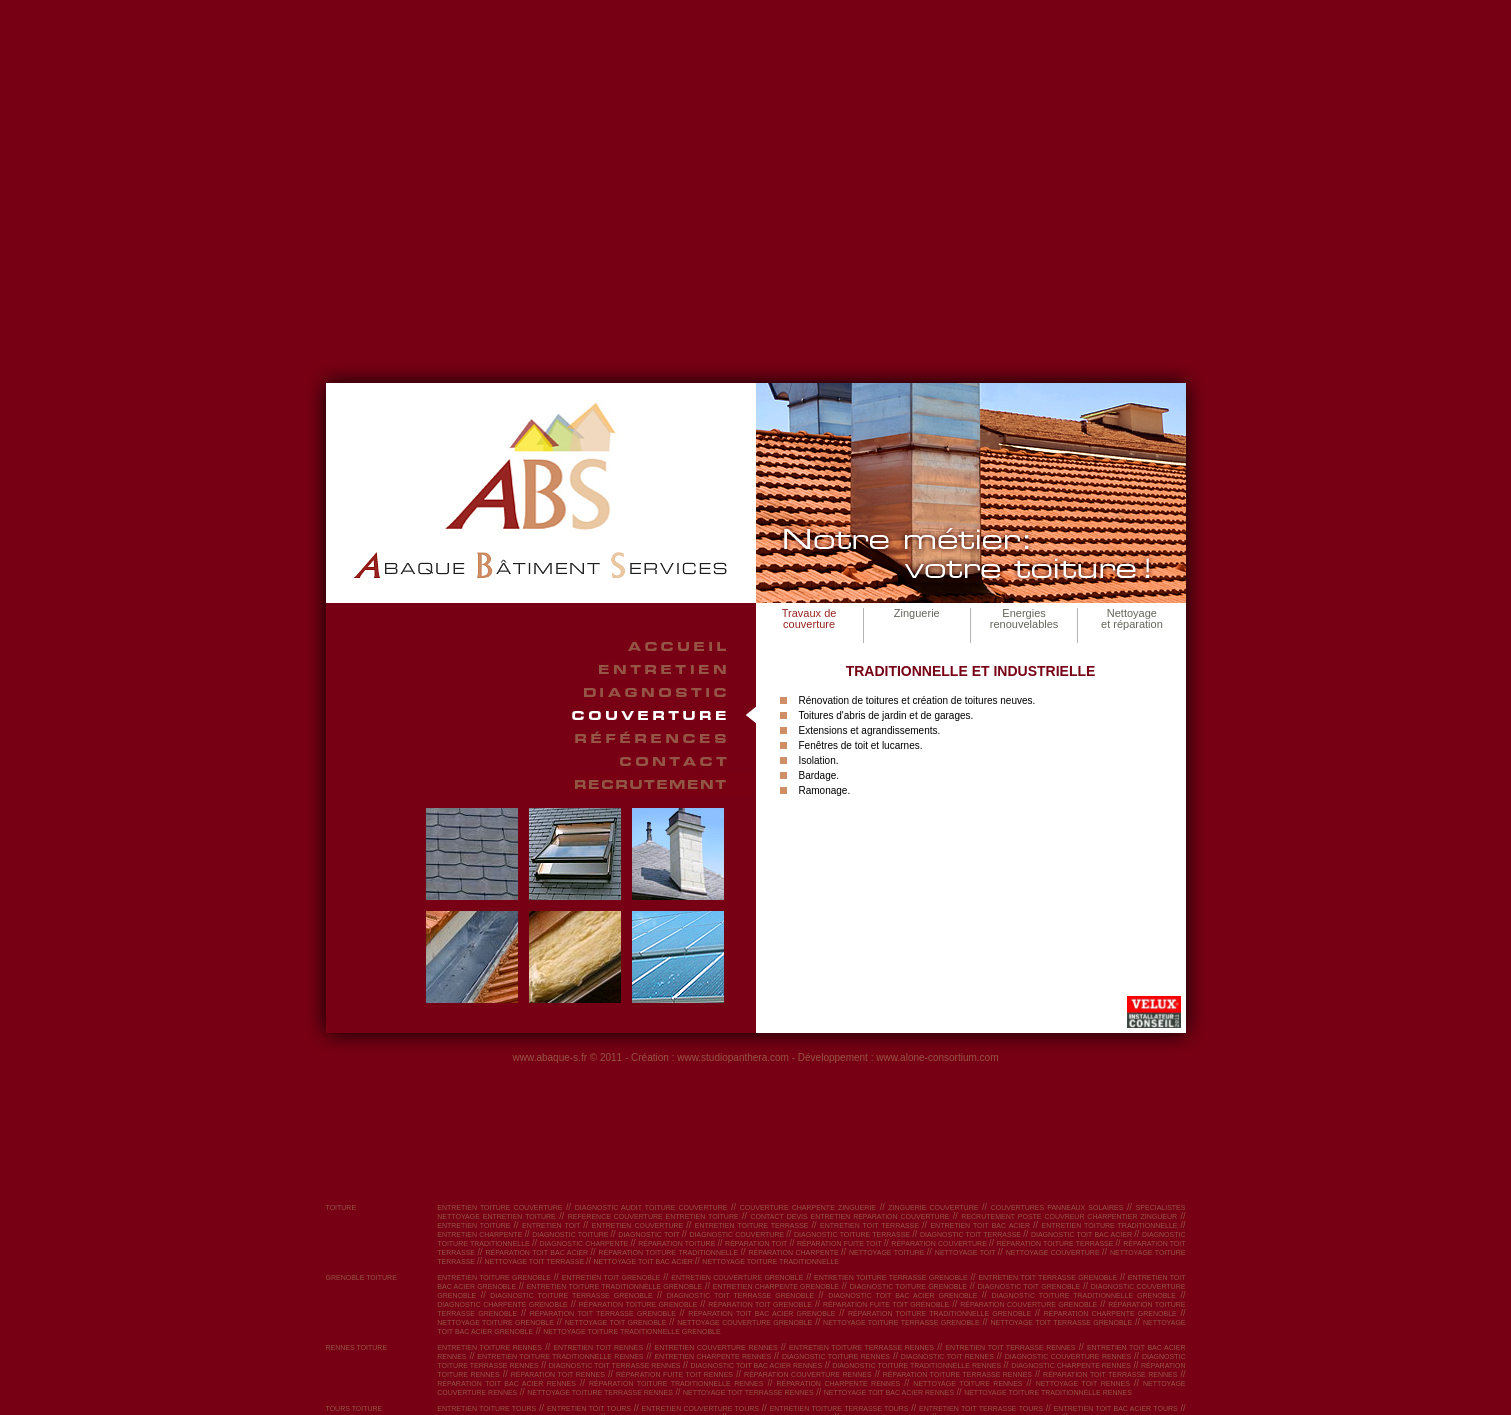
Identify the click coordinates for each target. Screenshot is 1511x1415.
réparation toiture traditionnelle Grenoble (939, 1313)
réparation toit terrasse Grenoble (603, 1313)
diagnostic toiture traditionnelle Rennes (916, 1365)
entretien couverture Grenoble (737, 1277)
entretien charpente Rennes (712, 1356)
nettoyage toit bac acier (644, 1261)
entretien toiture (475, 1225)
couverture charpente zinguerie (808, 1207)
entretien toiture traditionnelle (1111, 1225)
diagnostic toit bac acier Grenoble (902, 1295)
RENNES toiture (357, 1347)
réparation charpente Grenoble (1110, 1313)
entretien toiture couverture (499, 1207)
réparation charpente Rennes (838, 1383)
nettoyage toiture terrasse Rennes (600, 1392)
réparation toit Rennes (558, 1374)
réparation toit (757, 1243)
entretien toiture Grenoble (494, 1277)
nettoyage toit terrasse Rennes (748, 1392)
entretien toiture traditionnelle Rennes (560, 1356)
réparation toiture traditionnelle (670, 1252)
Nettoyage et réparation (1132, 618)
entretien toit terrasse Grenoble (1047, 1277)
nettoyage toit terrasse (536, 1261)
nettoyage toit (966, 1252)
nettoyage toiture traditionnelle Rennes (1048, 1392)
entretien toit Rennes (598, 1347)
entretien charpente (480, 1234)
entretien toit (552, 1225)
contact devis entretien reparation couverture (850, 1216)
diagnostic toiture (571, 1234)
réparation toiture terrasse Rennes (957, 1374)
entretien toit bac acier (981, 1225)
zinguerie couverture (933, 1207)
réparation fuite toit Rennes (674, 1374)
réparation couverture (940, 1243)
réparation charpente (795, 1252)
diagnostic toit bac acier (1082, 1234)
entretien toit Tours (589, 1408)
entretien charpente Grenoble (776, 1286)
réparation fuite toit (840, 1243)
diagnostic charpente (585, 1243)
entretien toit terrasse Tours (981, 1408)
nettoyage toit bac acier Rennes (889, 1392)
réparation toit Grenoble (760, 1304)
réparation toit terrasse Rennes (1110, 1374)
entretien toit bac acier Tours (1116, 1408)
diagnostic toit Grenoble (1029, 1286)
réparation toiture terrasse (1056, 1243)
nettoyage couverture (1054, 1252)
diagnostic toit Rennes (947, 1356)
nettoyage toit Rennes (1083, 1383)
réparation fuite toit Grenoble (886, 1304)
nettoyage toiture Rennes (967, 1383)
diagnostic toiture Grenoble (908, 1286)
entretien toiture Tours (486, 1408)
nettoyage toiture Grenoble (495, 1322)
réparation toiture (677, 1243)
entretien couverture (639, 1225)
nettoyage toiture (888, 1252)
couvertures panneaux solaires (1057, 1207)
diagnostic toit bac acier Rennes (757, 1365)
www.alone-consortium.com (937, 1057)
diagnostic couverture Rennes (1068, 1356)
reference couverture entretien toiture (653, 1216)
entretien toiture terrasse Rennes (861, 1347)
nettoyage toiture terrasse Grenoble (901, 1322)
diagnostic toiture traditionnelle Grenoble (1083, 1295)
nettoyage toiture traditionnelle (770, 1261)
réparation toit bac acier (537, 1252)
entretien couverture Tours (700, 1408)
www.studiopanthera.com (733, 1057)
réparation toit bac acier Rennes (506, 1383)
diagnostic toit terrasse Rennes (615, 1365)
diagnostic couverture (738, 1234)
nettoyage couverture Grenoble (744, 1322)
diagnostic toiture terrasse (853, 1234)
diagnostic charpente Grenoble (502, 1304)
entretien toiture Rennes (489, 1347)
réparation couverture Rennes (808, 1374)
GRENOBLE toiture (361, 1277)
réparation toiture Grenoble (638, 1304)
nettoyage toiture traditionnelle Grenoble (632, 1331)
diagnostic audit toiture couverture (651, 1207)
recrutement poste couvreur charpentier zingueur (1069, 1216)
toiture (341, 1207)
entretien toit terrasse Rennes (1010, 1347)
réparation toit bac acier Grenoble (761, 1313)
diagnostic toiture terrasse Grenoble (571, 1295)
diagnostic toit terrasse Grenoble (740, 1295)
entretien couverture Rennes (716, 1347)
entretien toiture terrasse (753, 1225)
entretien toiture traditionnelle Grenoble (615, 1286)
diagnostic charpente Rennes (1071, 1365)
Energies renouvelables (1024, 618)
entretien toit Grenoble (611, 1277)
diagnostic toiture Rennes (836, 1356)
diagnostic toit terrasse (971, 1234)
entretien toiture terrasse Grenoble (891, 1277)
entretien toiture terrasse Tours (839, 1408)
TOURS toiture (354, 1408)
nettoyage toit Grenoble (616, 1322)
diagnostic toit (649, 1234)
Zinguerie (917, 613)
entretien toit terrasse (871, 1225)
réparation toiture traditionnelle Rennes (676, 1383)
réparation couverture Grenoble (1028, 1304)
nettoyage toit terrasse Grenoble (1062, 1322)
